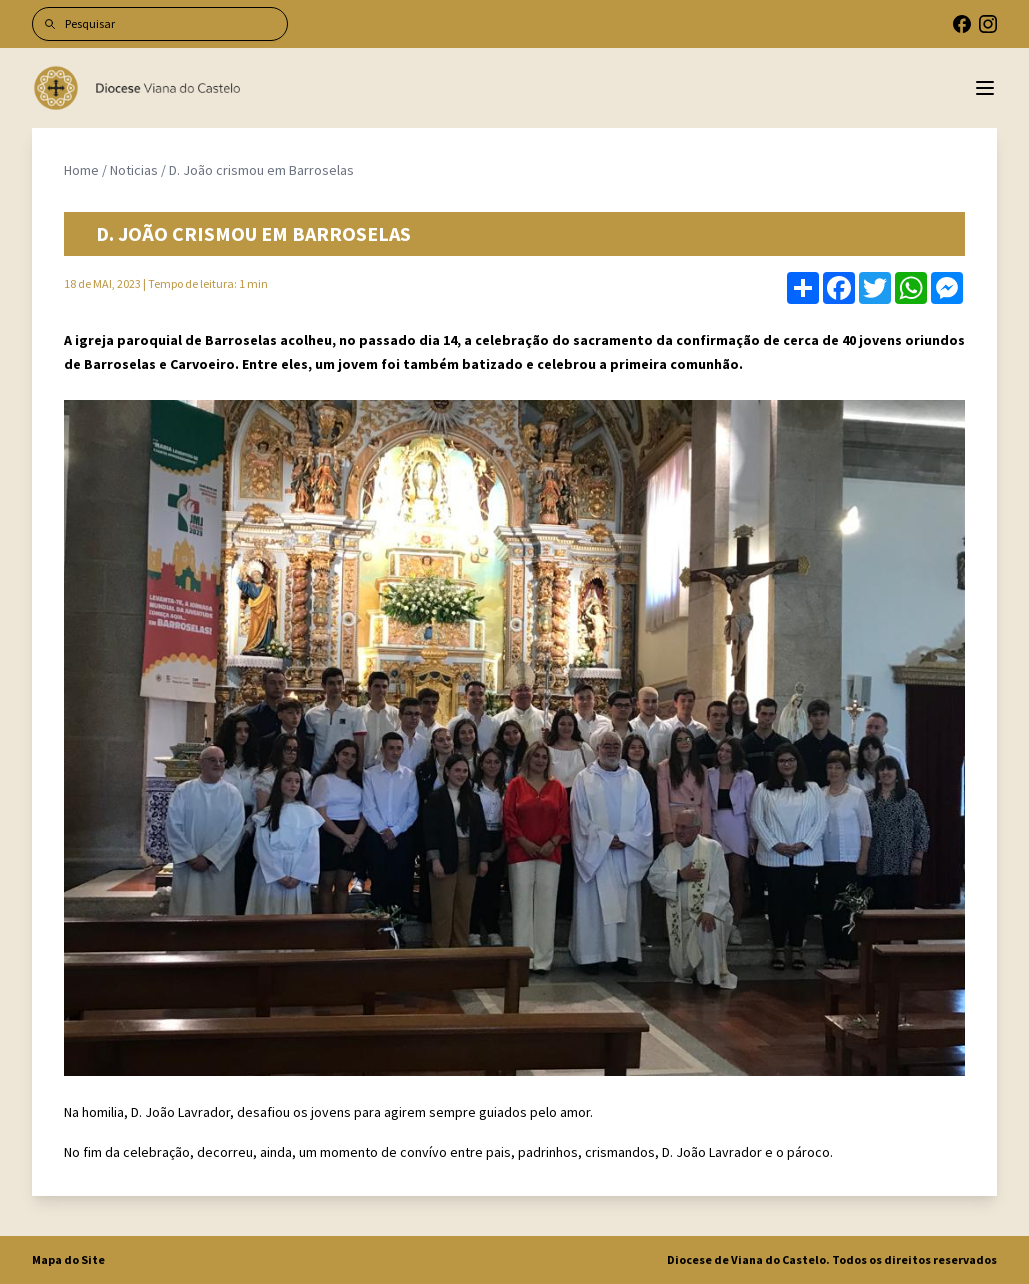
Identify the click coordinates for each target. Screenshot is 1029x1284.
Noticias (134, 170)
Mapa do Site (68, 1259)
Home (81, 170)
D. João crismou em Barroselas (261, 170)
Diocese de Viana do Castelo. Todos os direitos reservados (832, 1259)
